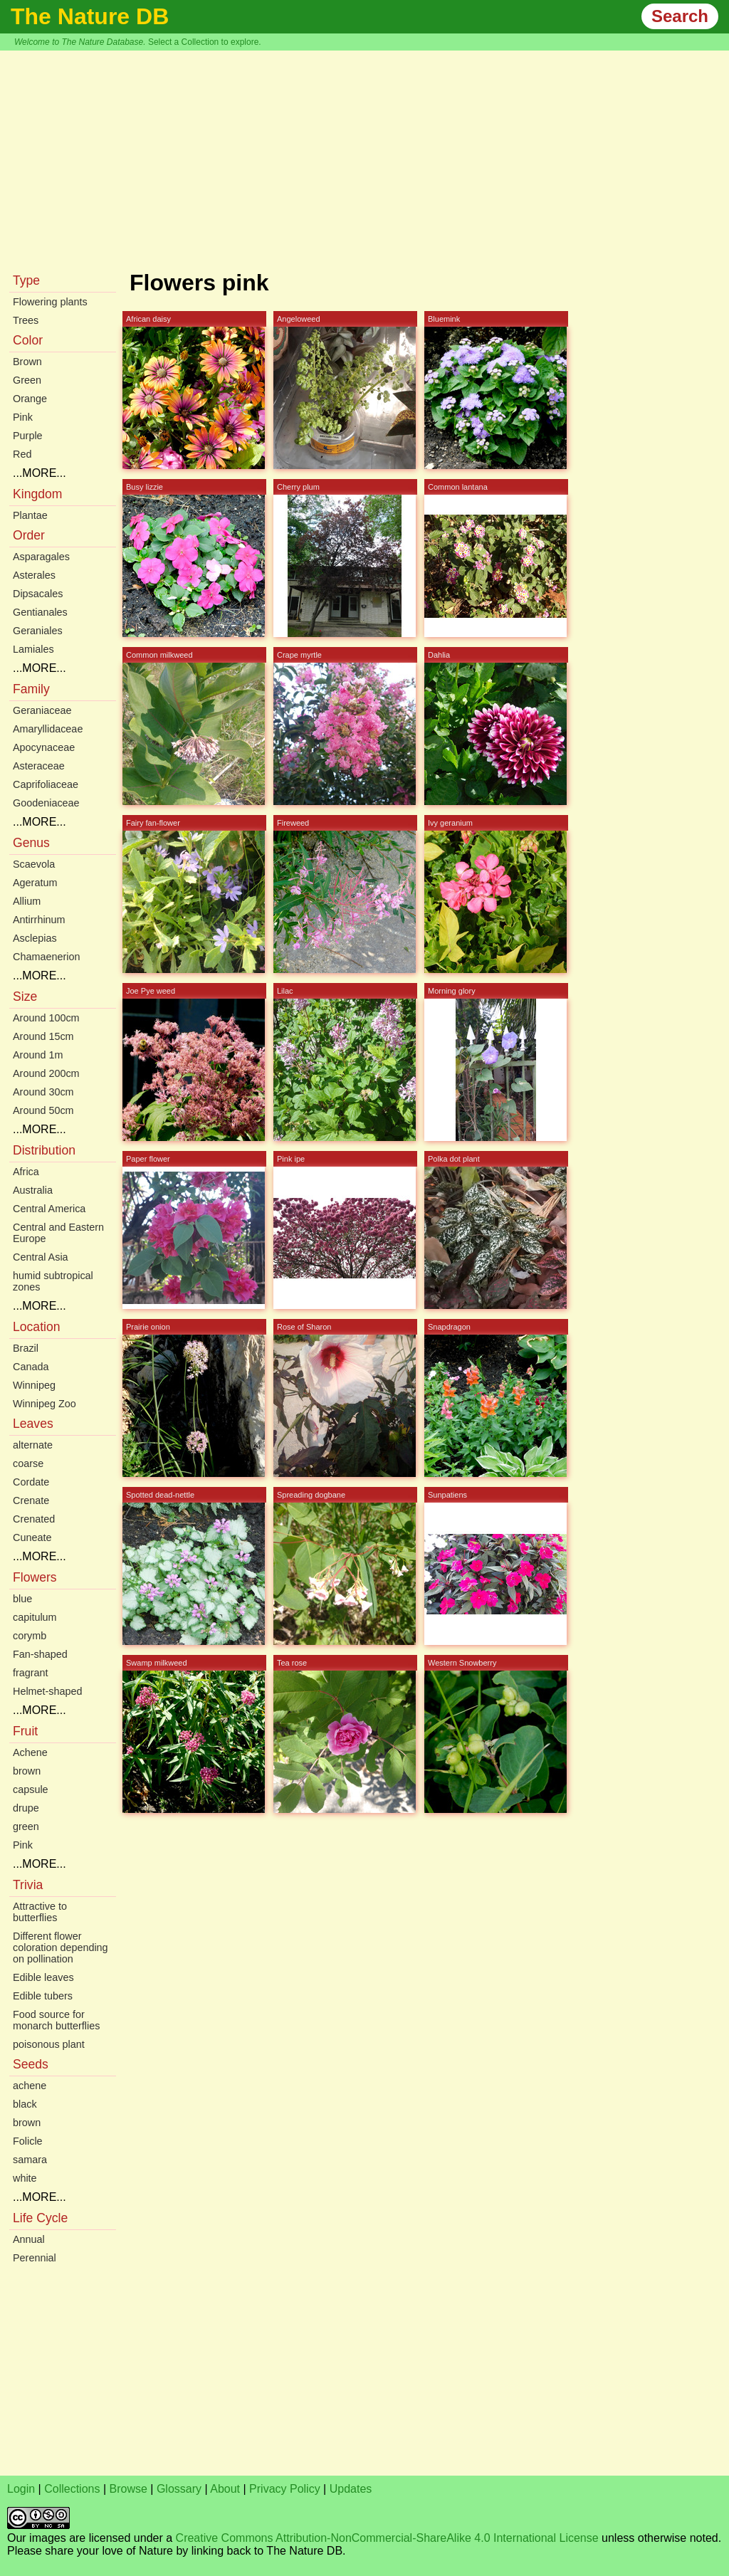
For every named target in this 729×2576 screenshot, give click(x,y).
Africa (26, 1171)
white (25, 2178)
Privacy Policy (284, 2489)
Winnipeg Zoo (44, 1403)
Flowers (35, 1577)
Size (25, 996)
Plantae (30, 515)
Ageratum (35, 882)
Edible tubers (43, 1996)
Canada (30, 1366)
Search (679, 16)
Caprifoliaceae (45, 784)
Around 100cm (46, 1018)
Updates (351, 2489)
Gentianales (40, 612)
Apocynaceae (44, 747)
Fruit (25, 1731)
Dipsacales (38, 593)
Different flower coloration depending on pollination (60, 1947)
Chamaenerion (46, 956)
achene (29, 2085)
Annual (29, 2239)
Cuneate (32, 1537)
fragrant (30, 1672)
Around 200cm (46, 1073)
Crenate (31, 1500)
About (225, 2489)
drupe (26, 1808)
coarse (28, 1463)
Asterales (34, 575)
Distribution (44, 1150)
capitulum (35, 1617)
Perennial (34, 2258)
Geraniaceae (42, 710)
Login (21, 2489)
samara (30, 2159)
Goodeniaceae (46, 803)
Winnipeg (34, 1385)
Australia (33, 1190)
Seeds (30, 2064)
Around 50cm (43, 1110)
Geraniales (38, 630)
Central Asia (40, 1257)
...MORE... (39, 473)
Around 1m (38, 1055)
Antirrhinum (39, 919)
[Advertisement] (364, 157)
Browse (128, 2489)
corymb (29, 1635)
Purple (28, 435)
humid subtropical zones (53, 1281)
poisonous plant (49, 2044)
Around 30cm (43, 1092)
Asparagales (41, 556)
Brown (27, 361)
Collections (72, 2489)
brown (27, 1771)
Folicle (28, 2141)
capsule (30, 1789)
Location (37, 1327)
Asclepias (35, 938)
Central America (49, 1208)
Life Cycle (40, 2218)
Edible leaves (43, 1977)
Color (28, 340)
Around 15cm (43, 1036)
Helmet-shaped (48, 1691)
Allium (27, 901)
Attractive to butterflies (40, 1912)
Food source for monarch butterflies (56, 2020)
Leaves (33, 1423)
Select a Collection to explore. (204, 42)
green (26, 1826)
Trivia (28, 1885)
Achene (30, 1752)
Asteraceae (39, 766)
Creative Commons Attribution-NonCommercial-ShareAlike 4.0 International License (387, 2538)
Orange (30, 398)
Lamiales (33, 649)
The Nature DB (90, 16)
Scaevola (34, 864)
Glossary (179, 2489)
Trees (25, 320)
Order (29, 535)
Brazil (25, 1348)
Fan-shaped (40, 1654)
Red (22, 454)
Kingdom (37, 494)
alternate (33, 1445)
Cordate (31, 1482)
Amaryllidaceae (48, 729)
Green (27, 380)
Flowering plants (50, 301)
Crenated (34, 1519)
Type (26, 280)
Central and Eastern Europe (58, 1232)
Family (31, 689)
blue (22, 1598)
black (25, 2104)
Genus (31, 843)
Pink (23, 417)
